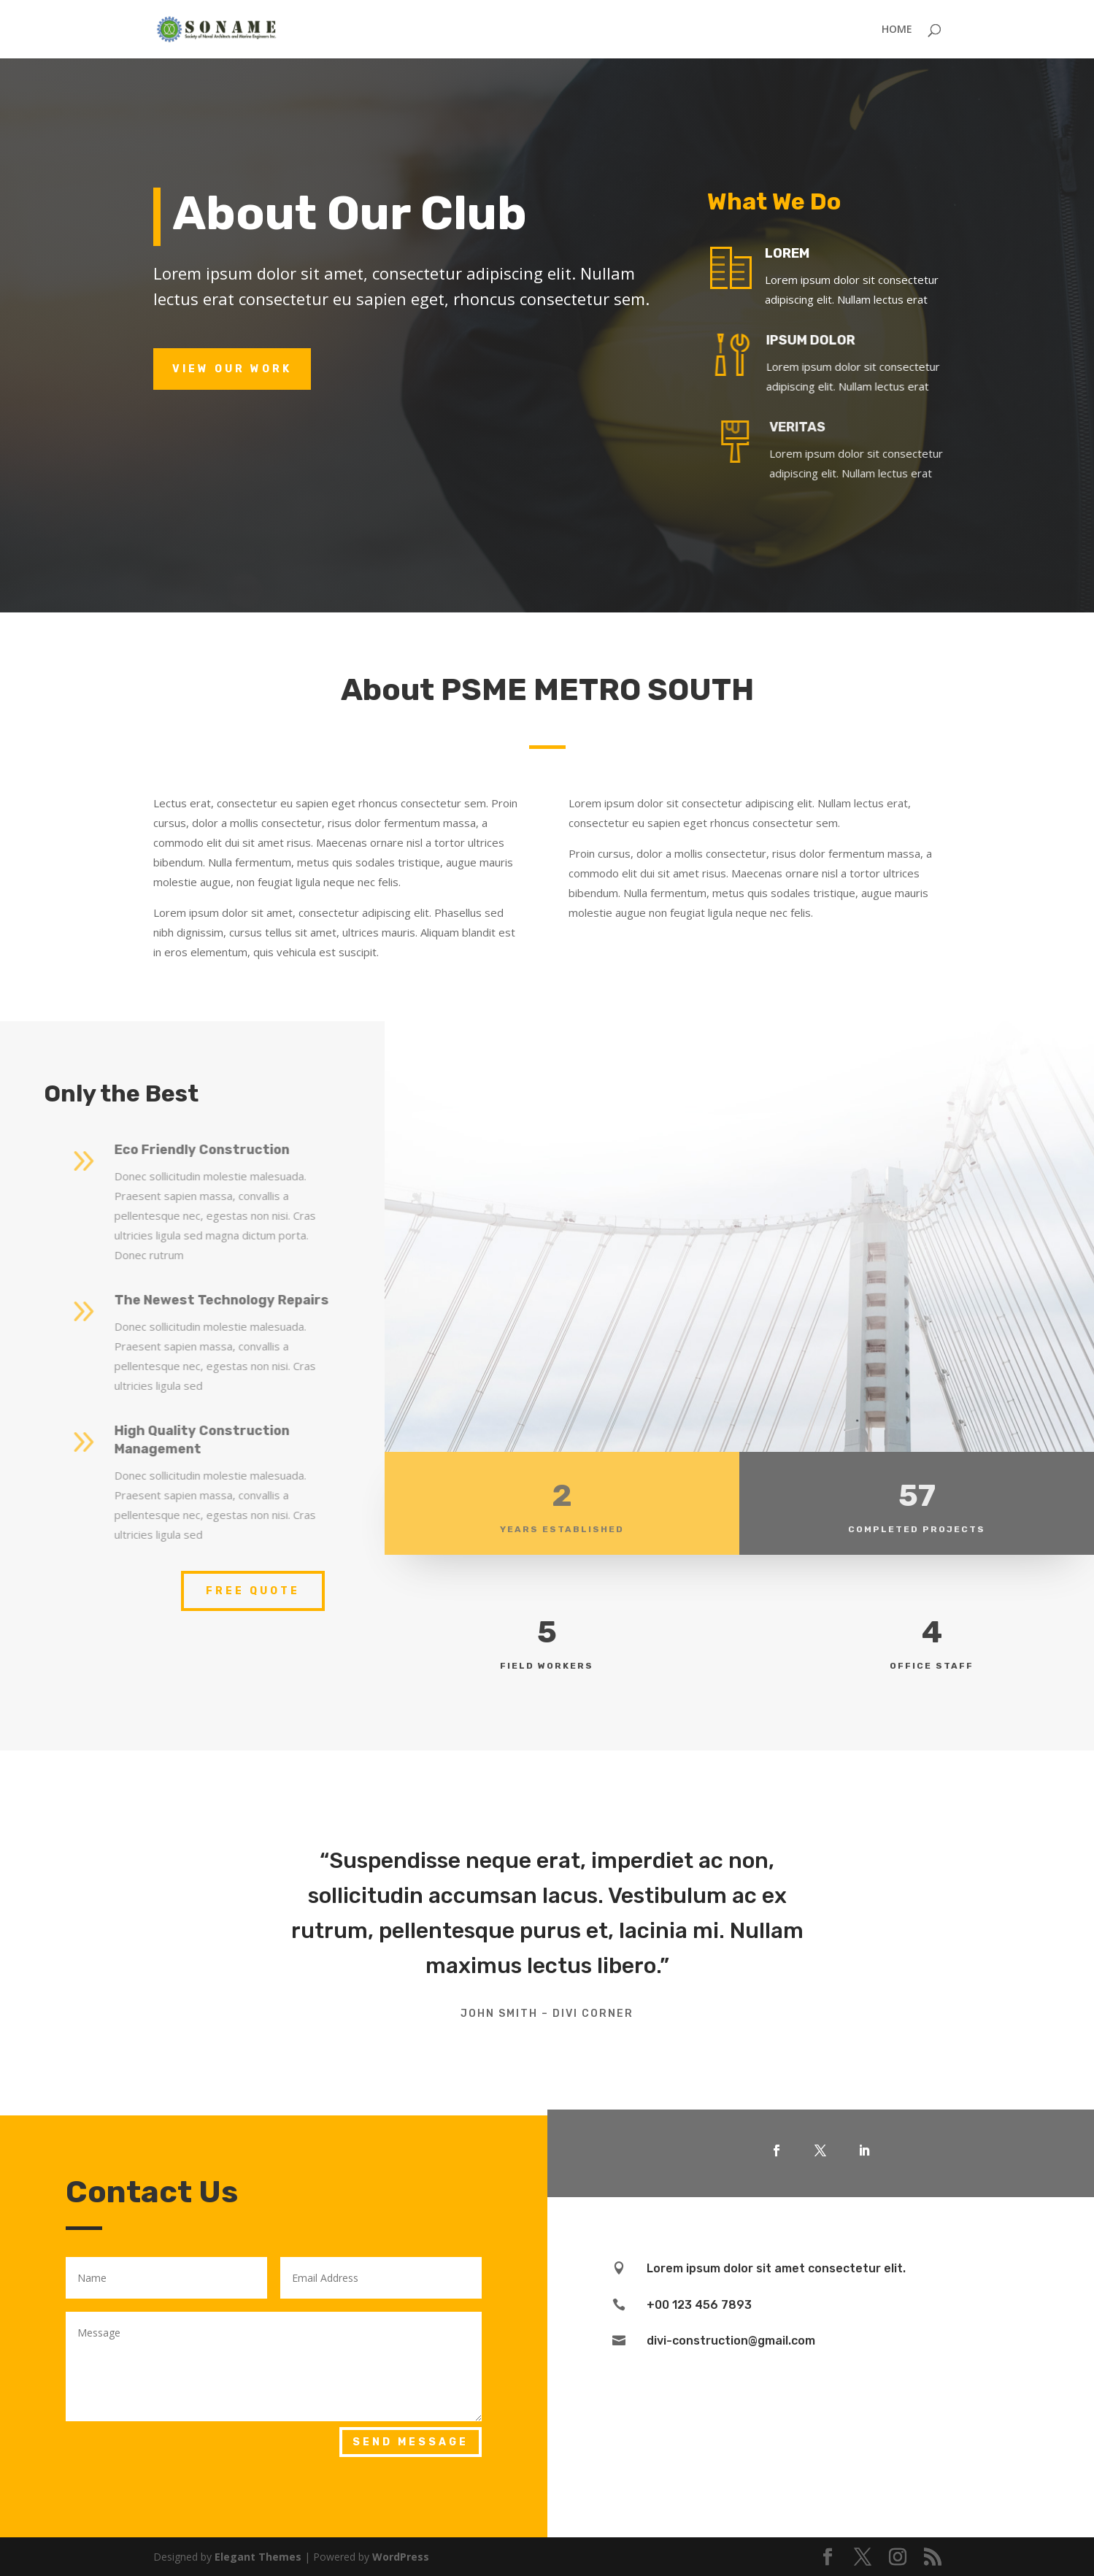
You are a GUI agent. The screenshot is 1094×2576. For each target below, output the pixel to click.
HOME (897, 30)
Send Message (411, 2442)
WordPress (400, 2557)
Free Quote (253, 1591)
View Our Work (232, 369)
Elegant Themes (258, 2557)
